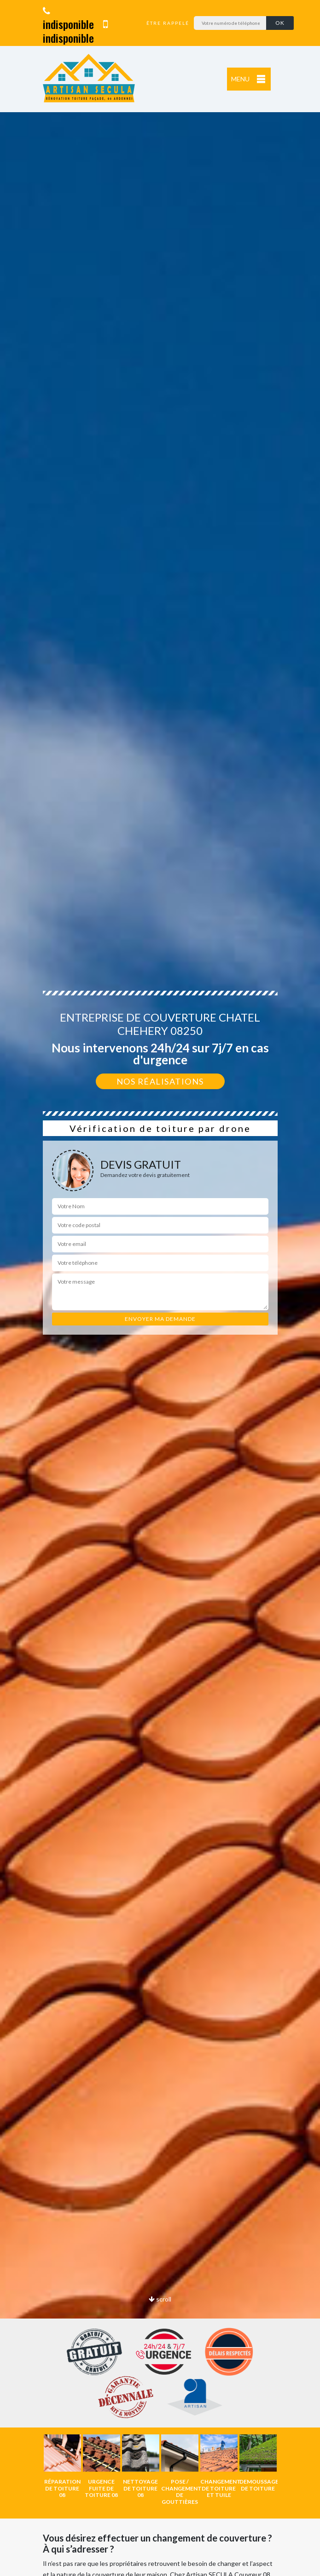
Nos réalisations (160, 1081)
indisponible (68, 19)
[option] (62, 2466)
